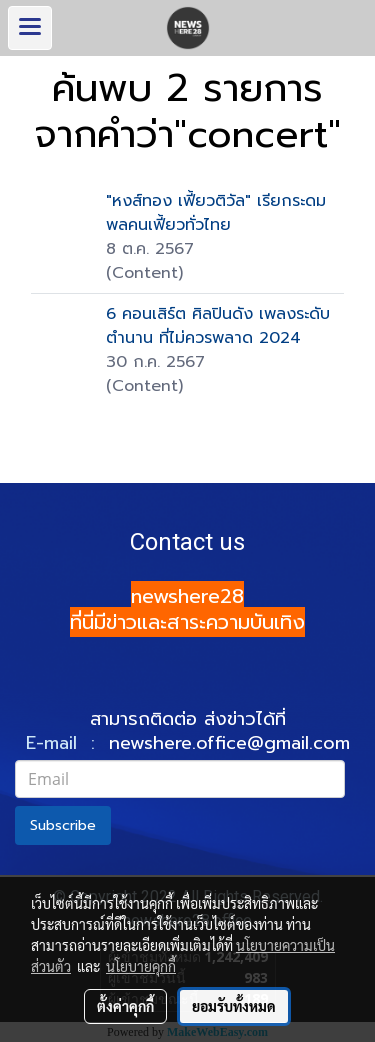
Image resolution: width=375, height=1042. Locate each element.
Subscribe (63, 825)
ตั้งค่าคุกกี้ (125, 1006)
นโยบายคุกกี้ (141, 966)
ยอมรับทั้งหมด (234, 1006)
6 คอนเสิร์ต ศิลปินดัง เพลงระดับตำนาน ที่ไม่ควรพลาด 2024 (218, 326)
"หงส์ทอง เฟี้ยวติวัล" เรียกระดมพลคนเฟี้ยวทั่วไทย (216, 213)
